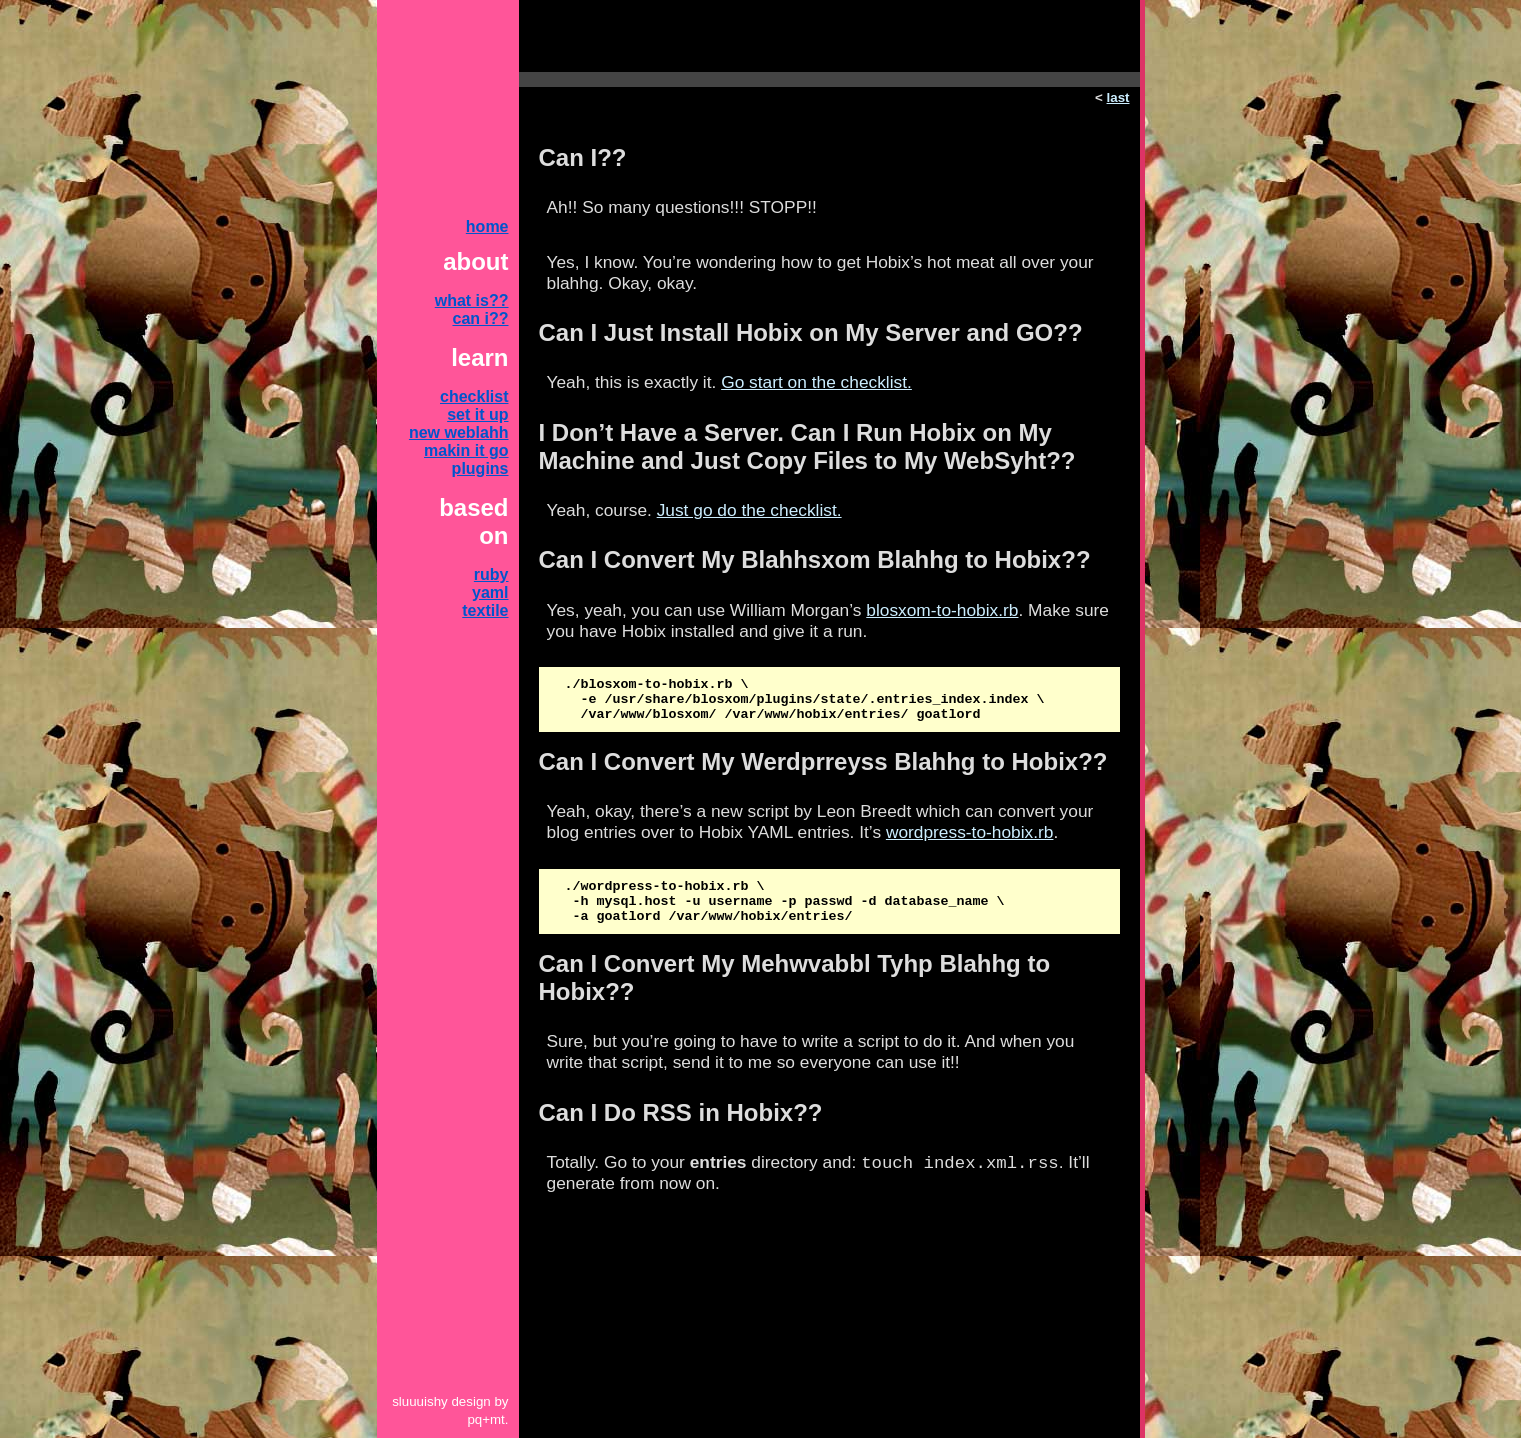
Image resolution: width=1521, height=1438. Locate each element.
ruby (491, 574)
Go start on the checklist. (816, 382)
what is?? (472, 300)
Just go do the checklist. (749, 510)
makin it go (466, 450)
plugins (480, 468)
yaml (490, 592)
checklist (474, 396)
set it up (477, 414)
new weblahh (459, 432)
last (1118, 97)
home (487, 226)
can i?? (480, 318)
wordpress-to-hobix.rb (970, 841)
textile (485, 610)
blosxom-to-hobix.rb (942, 610)
